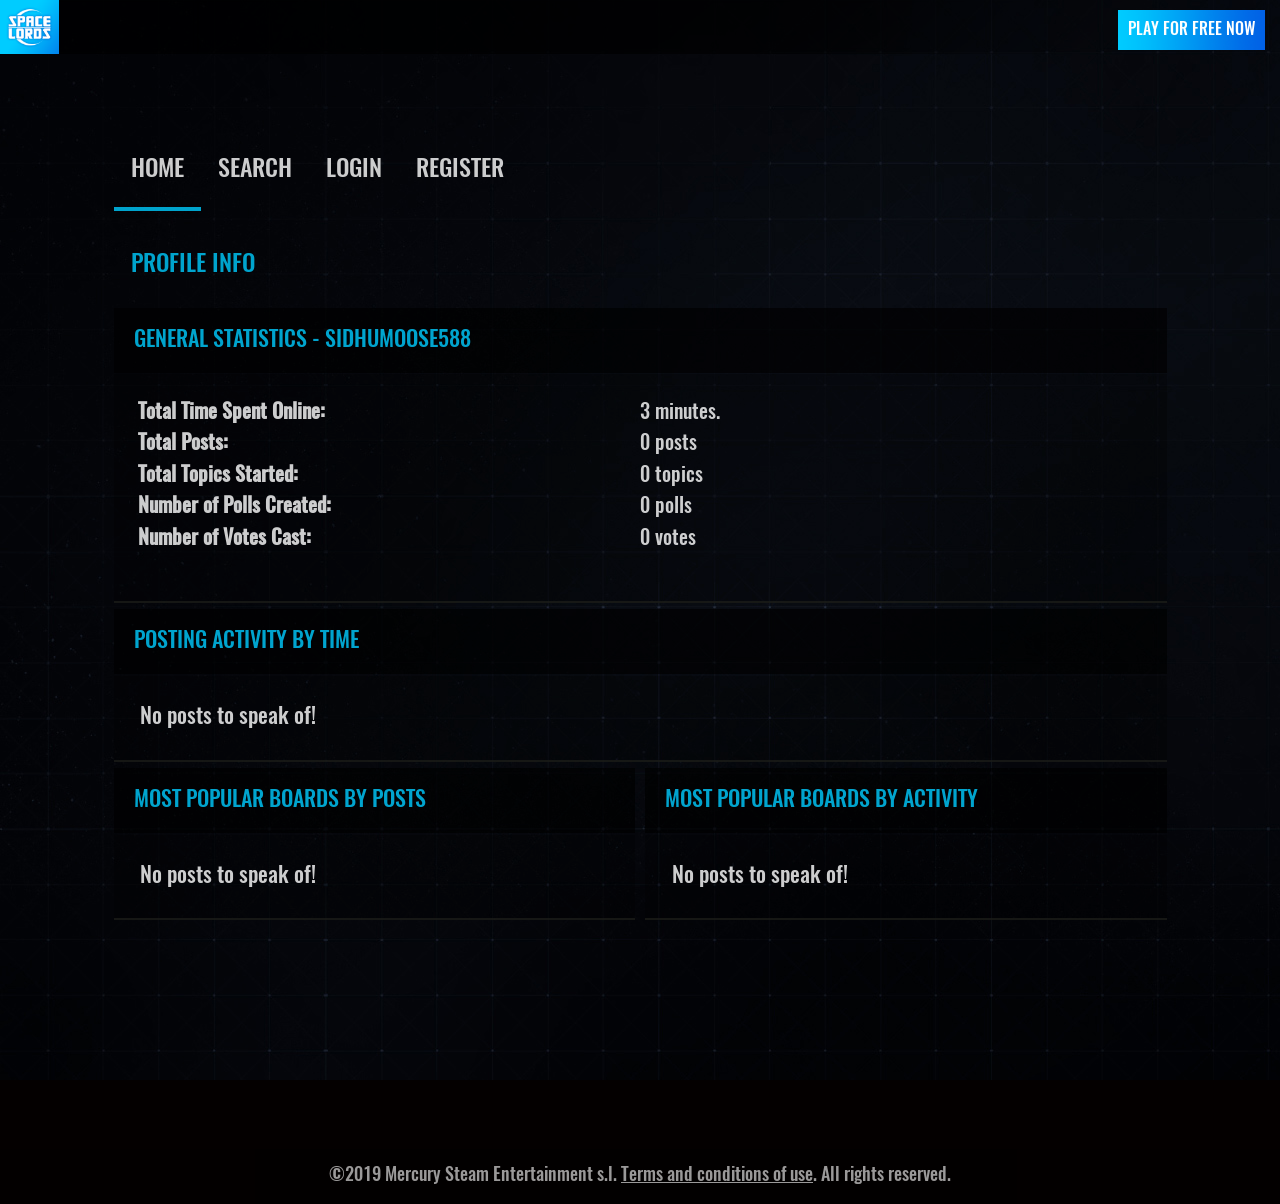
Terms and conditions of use (717, 1176)
